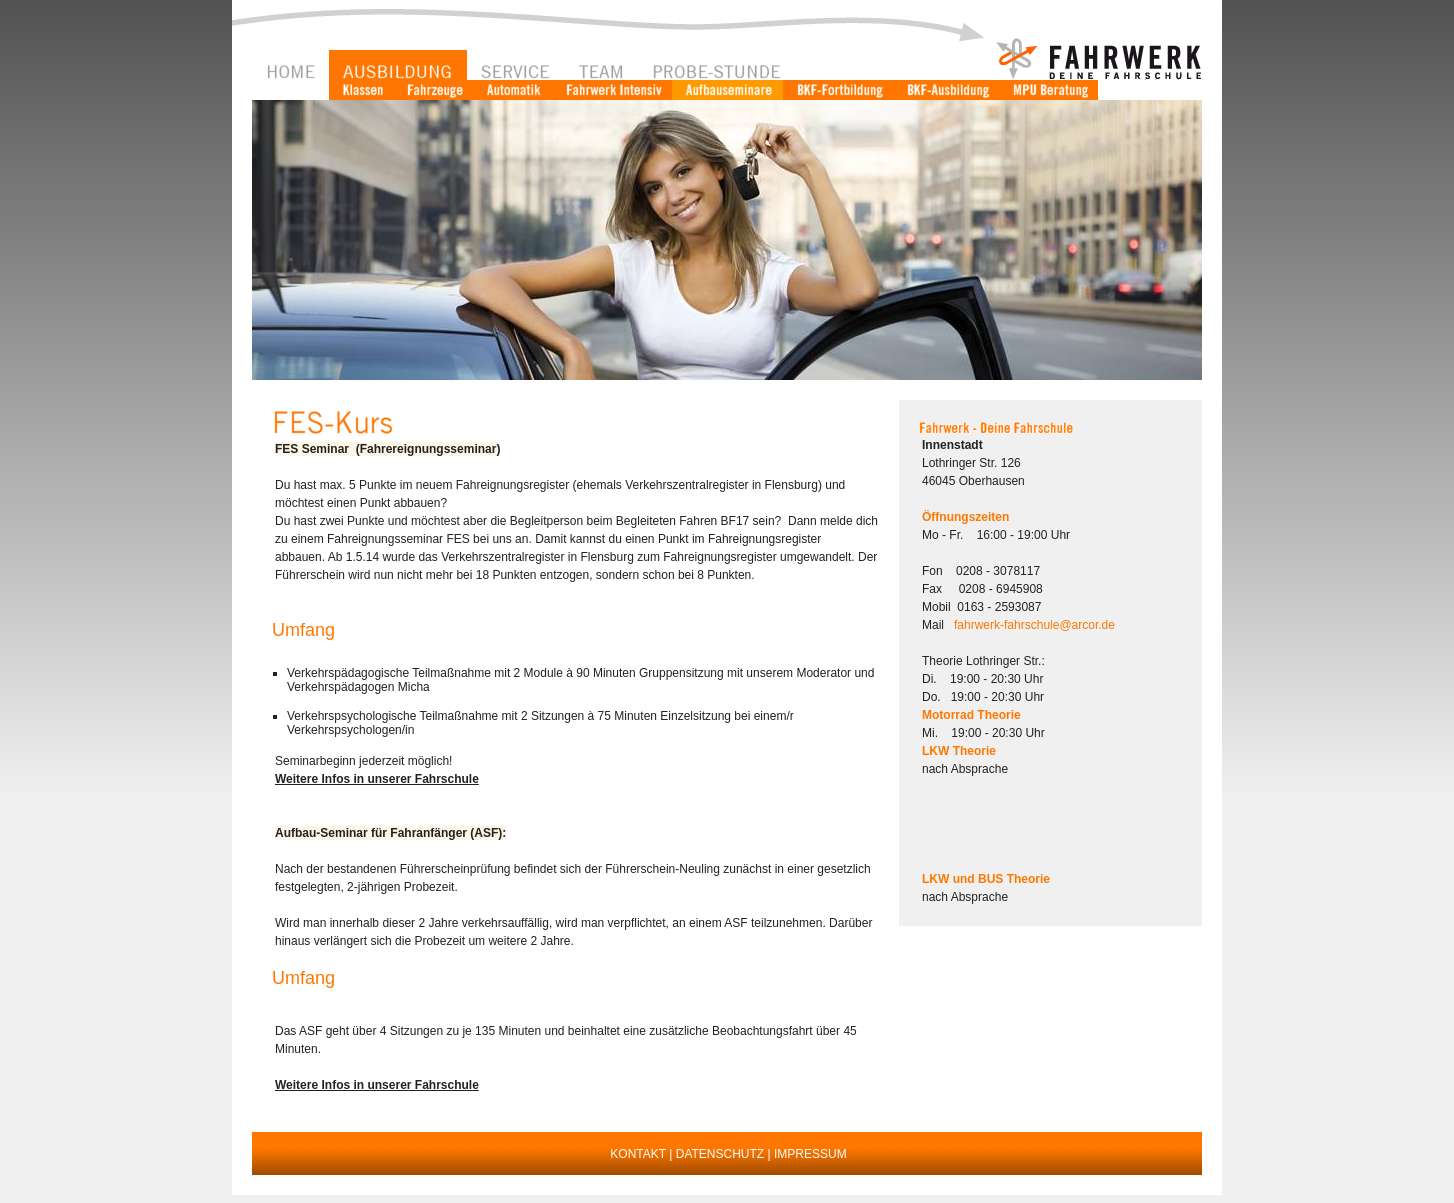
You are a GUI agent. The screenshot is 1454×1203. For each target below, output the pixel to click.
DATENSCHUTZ (720, 1154)
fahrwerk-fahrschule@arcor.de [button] (1034, 625)
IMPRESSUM (810, 1154)
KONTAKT (638, 1154)
